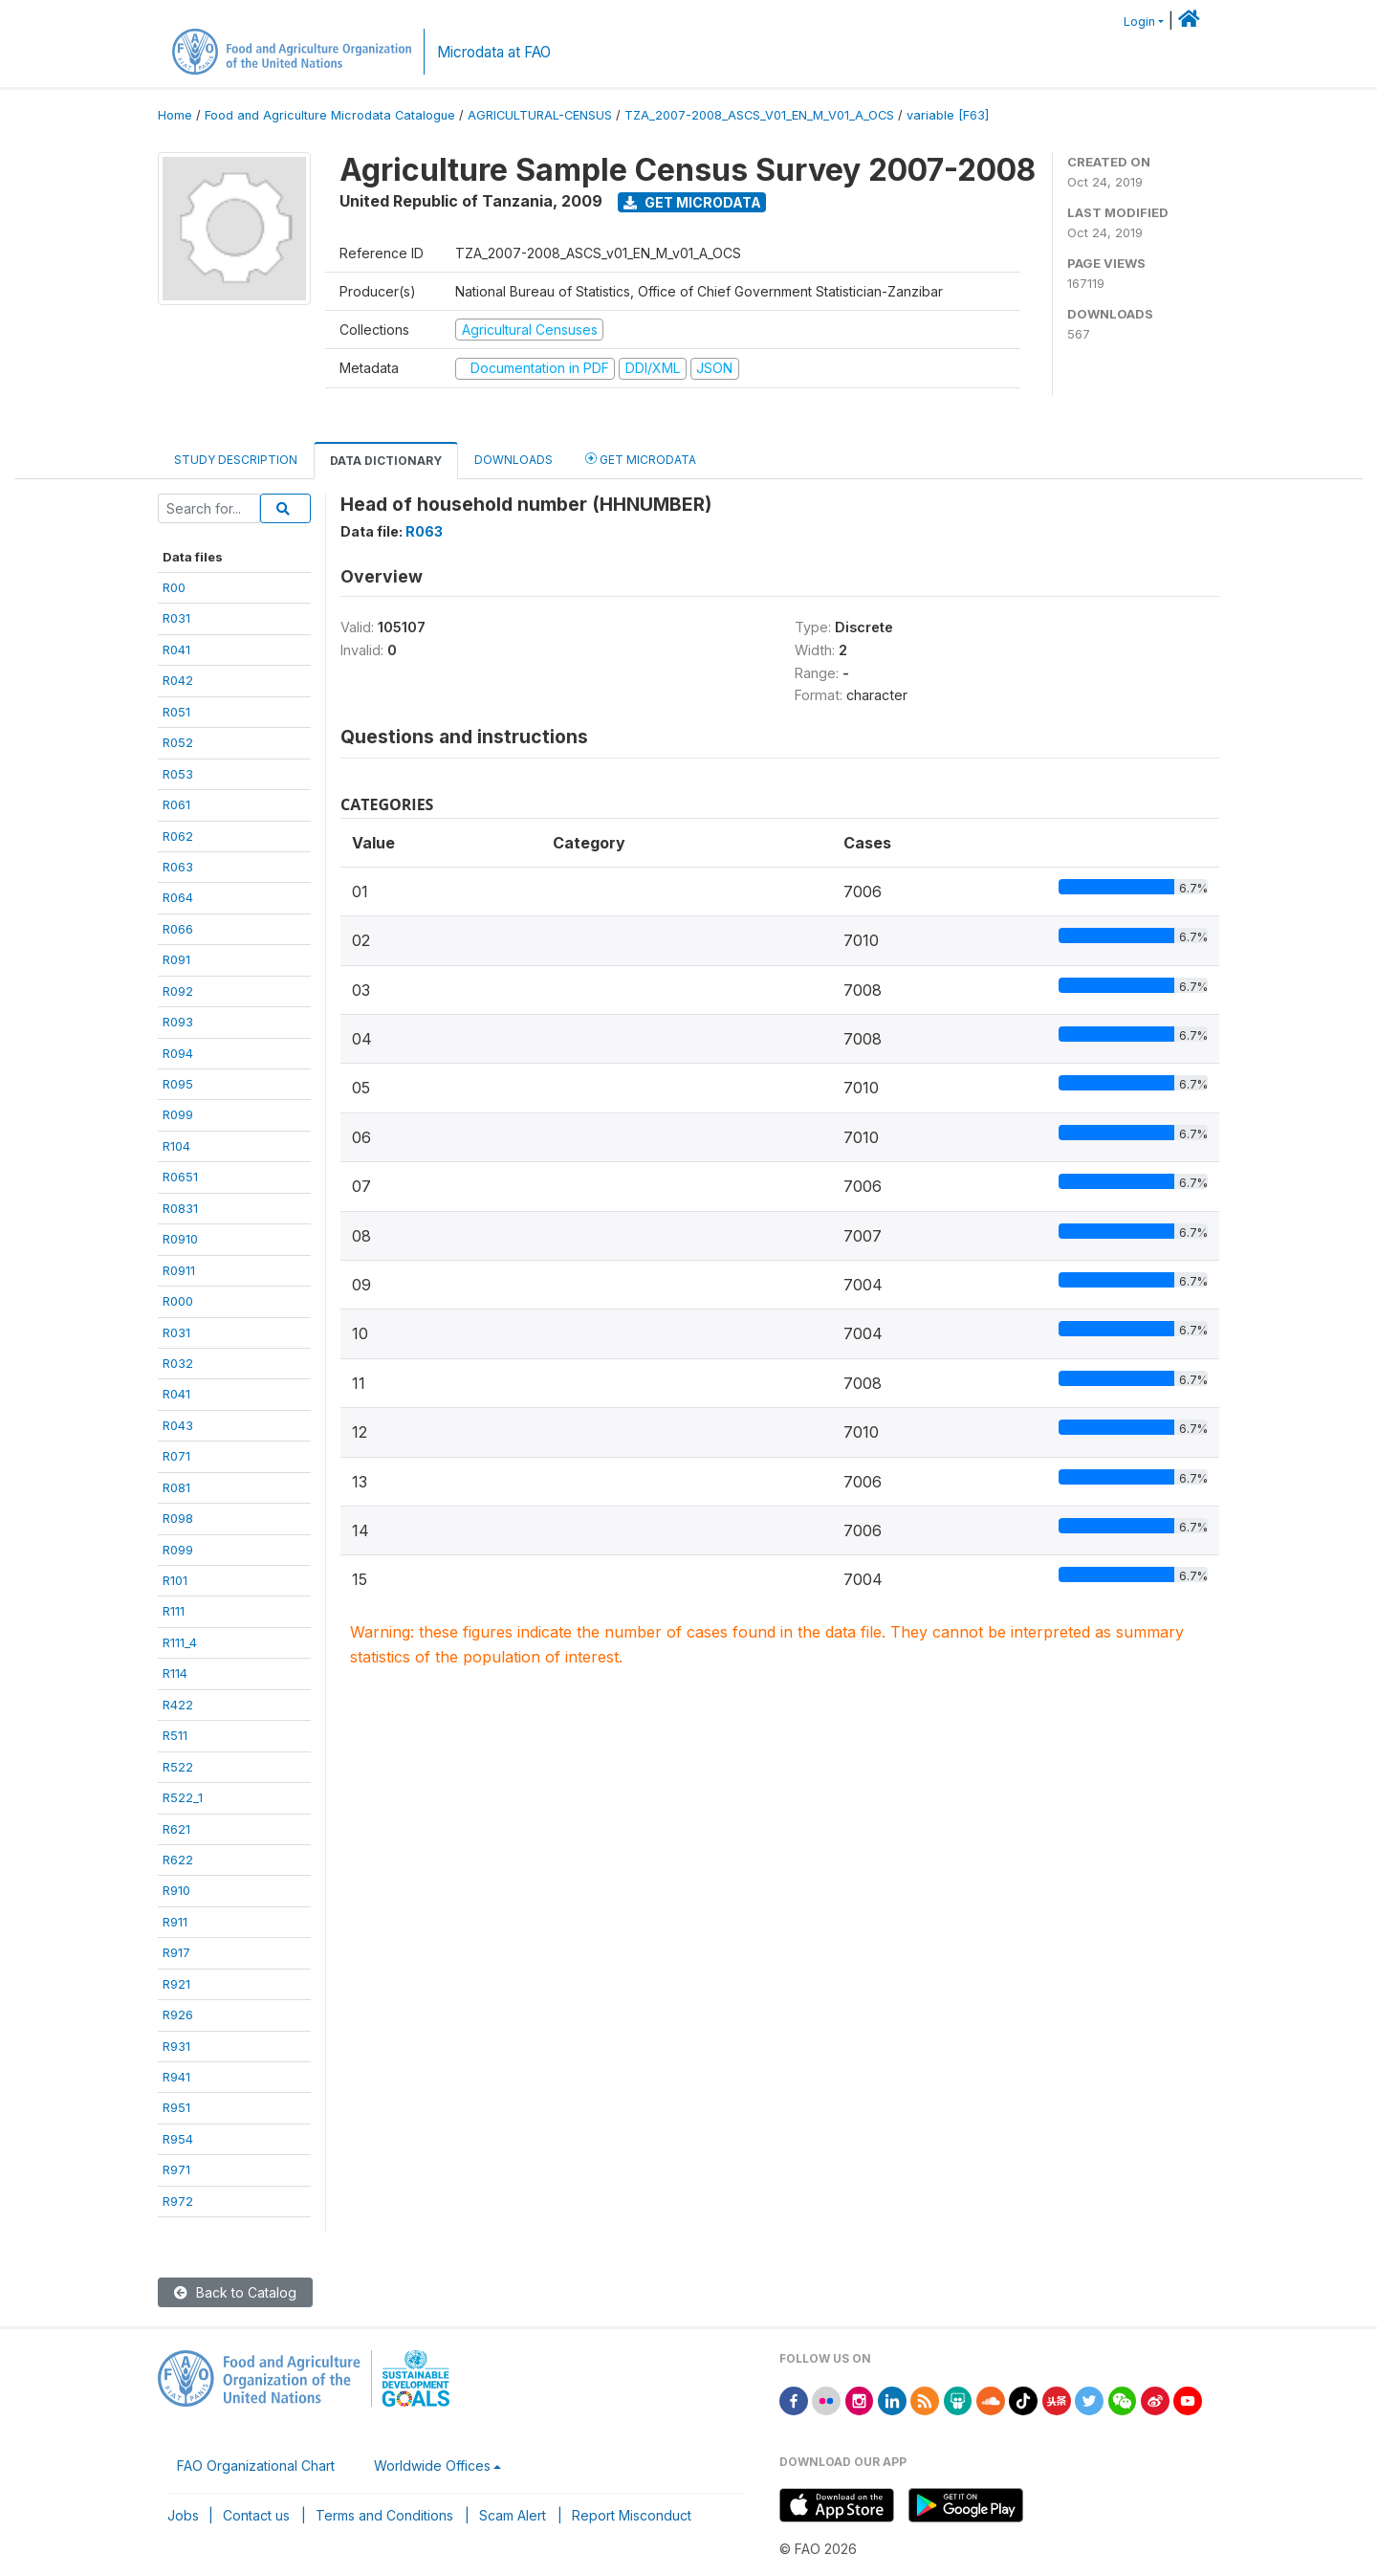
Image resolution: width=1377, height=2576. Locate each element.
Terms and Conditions (384, 2515)
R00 (174, 587)
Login (1139, 21)
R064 (178, 897)
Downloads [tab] (513, 459)
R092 (178, 991)
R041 (176, 649)
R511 (175, 1735)
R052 (178, 742)
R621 (176, 1829)
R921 (176, 1984)
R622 (178, 1859)
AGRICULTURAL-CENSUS (540, 115)
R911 (175, 1921)
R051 (176, 711)
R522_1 (183, 1797)
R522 (178, 1766)
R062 (178, 836)
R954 (178, 2139)
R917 (176, 1952)
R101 (175, 1580)
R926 (178, 2014)
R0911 (179, 1270)
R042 (178, 680)
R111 (174, 1610)
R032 (178, 1363)
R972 (178, 2201)
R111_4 (180, 1642)
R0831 (180, 1208)
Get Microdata (692, 202)
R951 (176, 2107)
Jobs (183, 2515)
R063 (178, 866)
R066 (178, 928)
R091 (176, 959)
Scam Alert (512, 2515)
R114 (175, 1673)
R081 (176, 1487)
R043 (178, 1425)
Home (175, 115)
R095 (178, 1083)
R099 (178, 1114)
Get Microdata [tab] (640, 459)
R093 (178, 1021)
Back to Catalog (235, 2292)
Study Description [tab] (235, 459)
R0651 (180, 1176)
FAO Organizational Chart (256, 2465)
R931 (176, 2046)
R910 (176, 1890)
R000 (178, 1301)
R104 (176, 1146)
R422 (178, 1704)
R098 (178, 1518)
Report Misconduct (631, 2515)
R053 (178, 774)
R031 (176, 618)
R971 (176, 2169)
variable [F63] (948, 115)
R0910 (180, 1238)
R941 (176, 2076)
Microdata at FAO (494, 52)
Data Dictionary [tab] (386, 460)
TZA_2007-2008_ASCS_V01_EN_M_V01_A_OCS (759, 115)
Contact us (256, 2515)
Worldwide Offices (432, 2465)
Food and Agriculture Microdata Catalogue (330, 115)
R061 (176, 804)
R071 (176, 1456)
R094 (178, 1053)
